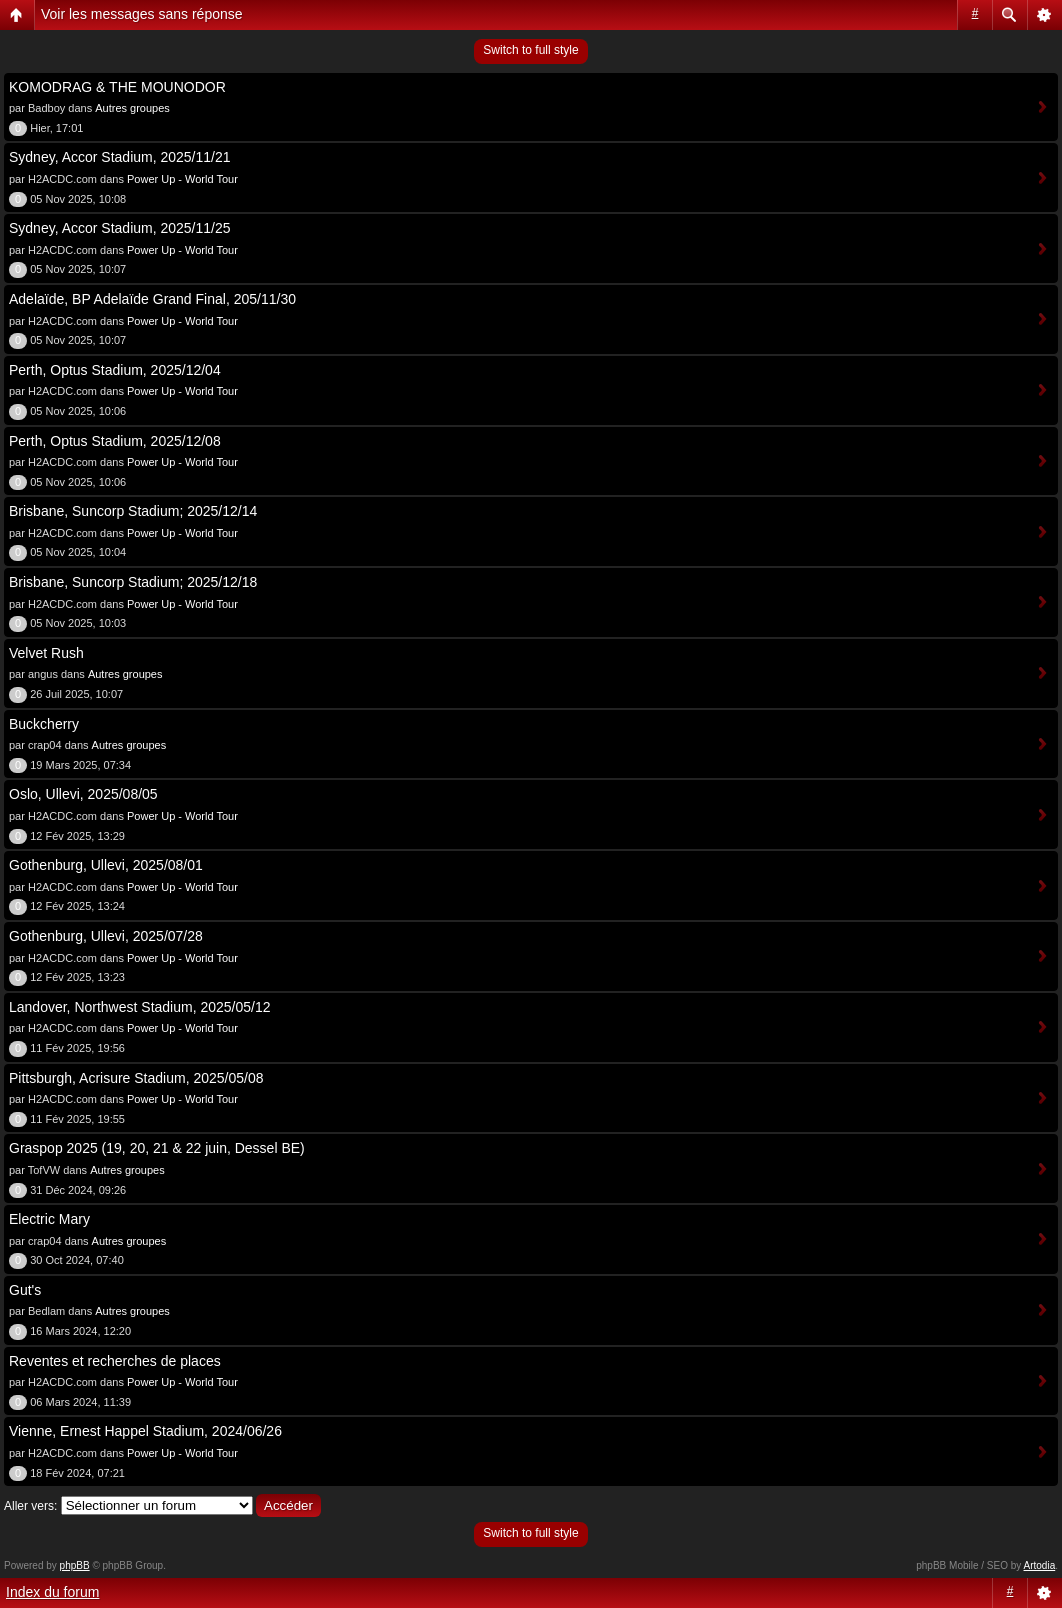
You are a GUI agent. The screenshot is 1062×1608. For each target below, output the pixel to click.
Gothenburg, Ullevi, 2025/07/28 (106, 936)
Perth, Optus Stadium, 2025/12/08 (115, 441)
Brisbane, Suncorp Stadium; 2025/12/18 (133, 582)
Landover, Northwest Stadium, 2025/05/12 (140, 1007)
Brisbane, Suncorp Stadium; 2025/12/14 (133, 511)
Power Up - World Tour (182, 179)
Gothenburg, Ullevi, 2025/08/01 (106, 865)
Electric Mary (49, 1219)
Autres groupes (132, 108)
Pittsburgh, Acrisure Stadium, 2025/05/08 (136, 1078)
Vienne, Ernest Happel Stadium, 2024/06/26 (145, 1431)
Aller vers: (30, 1506)
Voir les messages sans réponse (142, 14)
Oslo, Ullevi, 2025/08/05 (83, 794)
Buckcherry (44, 724)
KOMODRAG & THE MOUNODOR (117, 87)
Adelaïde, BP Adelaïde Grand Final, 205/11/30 (152, 299)
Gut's (25, 1290)
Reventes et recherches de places (115, 1361)
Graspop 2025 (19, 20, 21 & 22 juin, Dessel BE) (157, 1148)
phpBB (75, 1565)
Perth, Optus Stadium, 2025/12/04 (115, 370)
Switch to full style (530, 50)
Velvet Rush (46, 653)
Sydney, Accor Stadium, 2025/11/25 (120, 228)
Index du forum (52, 1592)
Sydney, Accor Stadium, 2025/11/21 (120, 157)
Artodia (1040, 1565)
